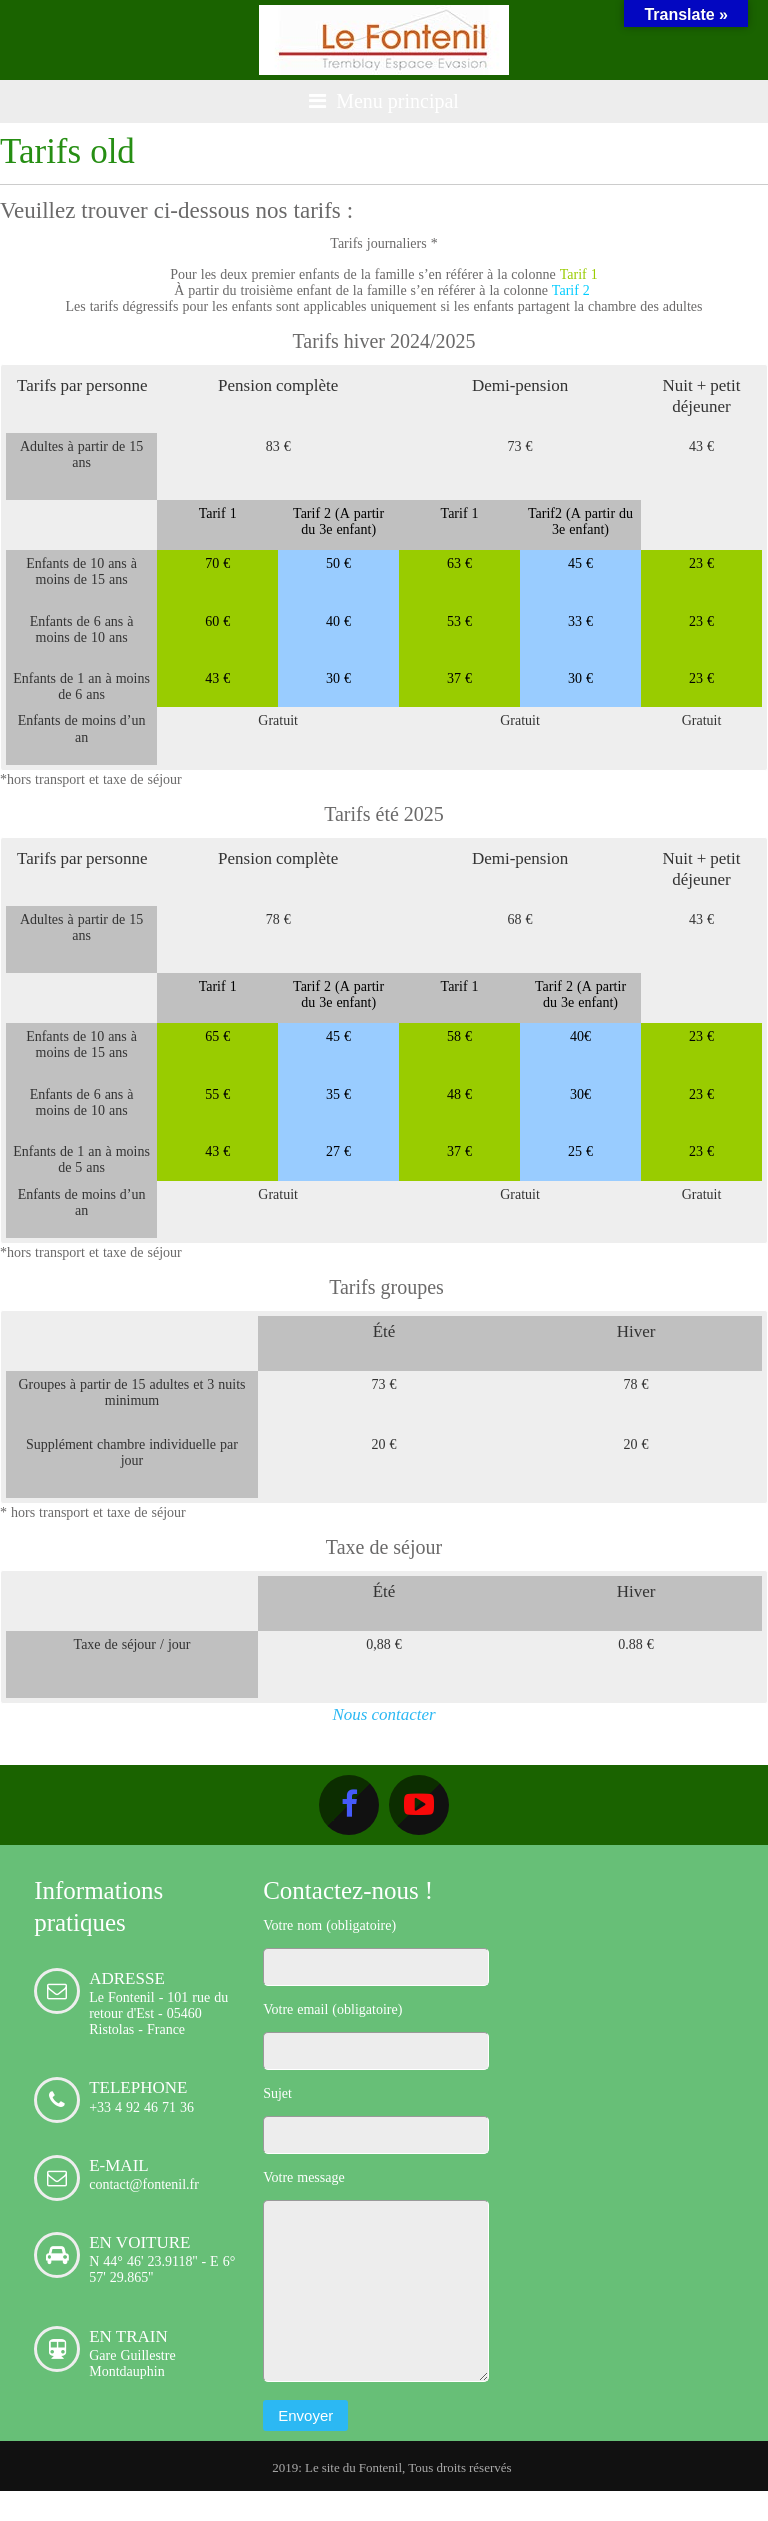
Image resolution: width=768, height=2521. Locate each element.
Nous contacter (383, 1714)
